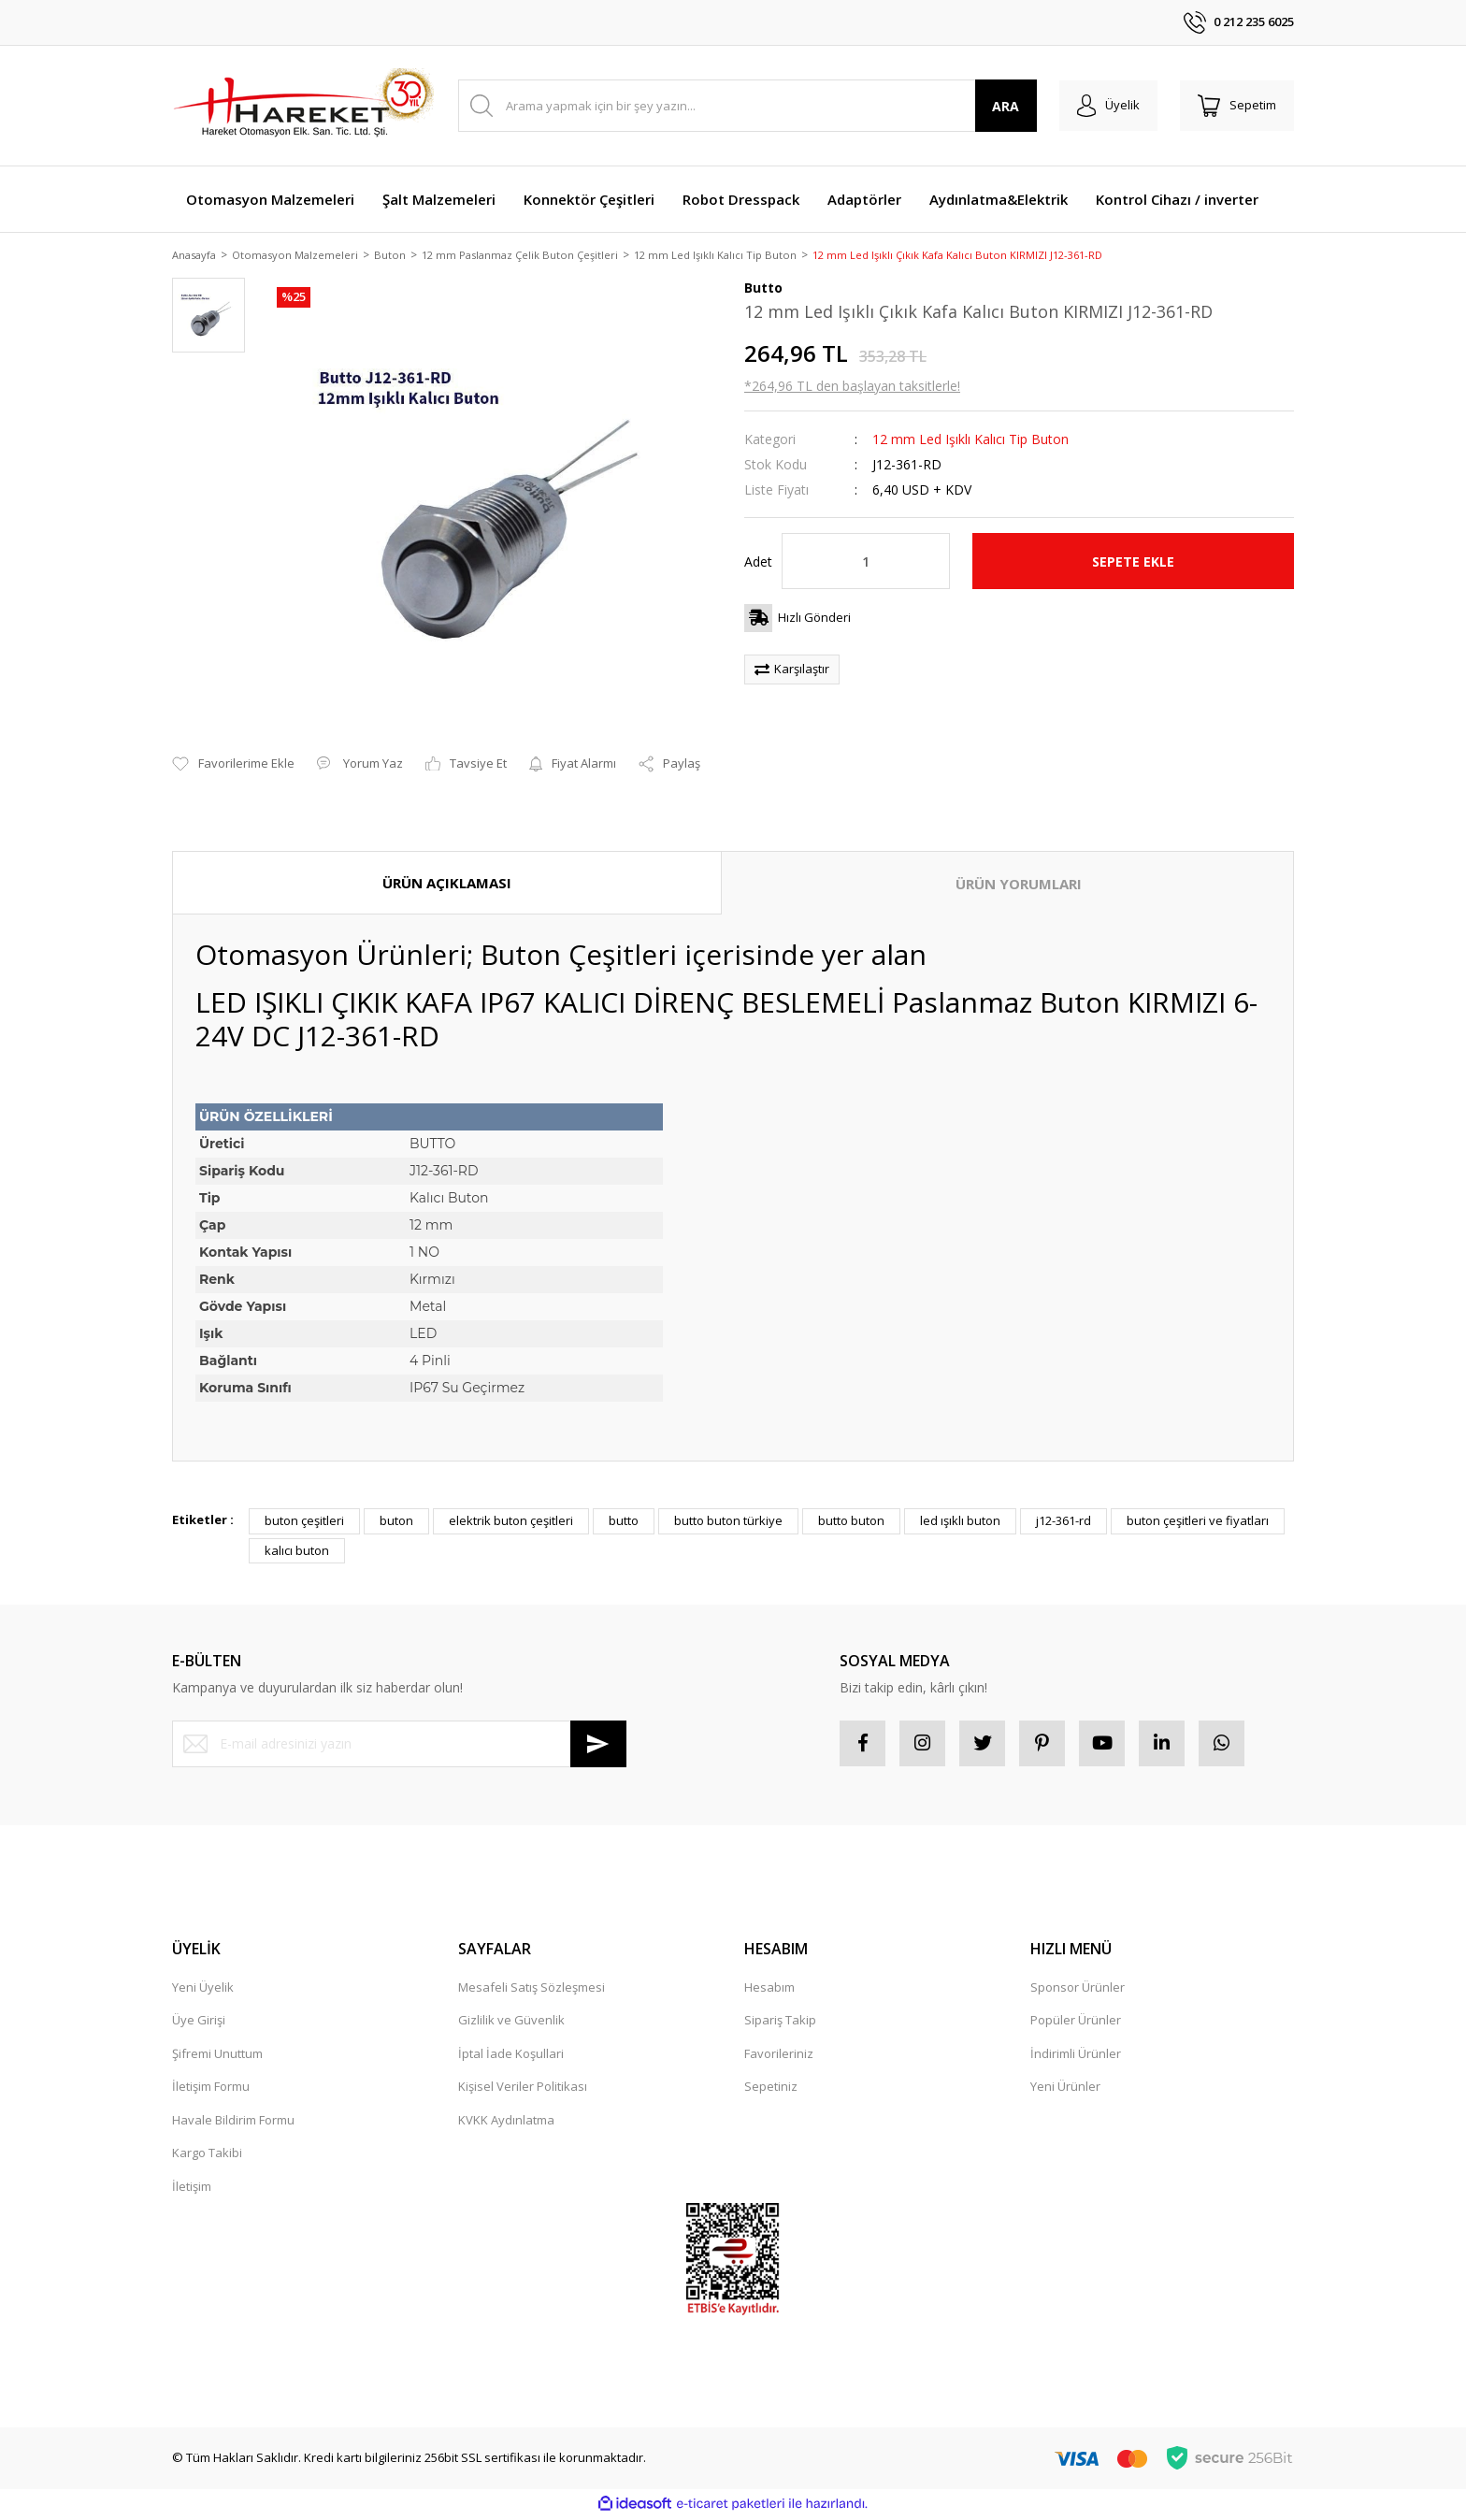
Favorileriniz (778, 2055)
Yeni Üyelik (203, 1988)
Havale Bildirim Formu (233, 2121)
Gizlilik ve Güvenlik (511, 2022)
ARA (1002, 106)
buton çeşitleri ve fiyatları (1198, 1522)
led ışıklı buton (960, 1522)
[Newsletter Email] (399, 1744)
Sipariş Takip (780, 2022)
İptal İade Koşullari (511, 2055)
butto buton (851, 1522)
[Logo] (303, 105)
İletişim (191, 2188)
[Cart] (1236, 105)
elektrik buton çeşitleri (511, 1522)
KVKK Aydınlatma (506, 2121)
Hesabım (769, 1988)
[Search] (745, 105)
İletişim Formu (211, 2089)
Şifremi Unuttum (217, 2055)
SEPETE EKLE (1133, 562)
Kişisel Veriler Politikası (522, 2089)
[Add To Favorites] (233, 765)
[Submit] (598, 1744)
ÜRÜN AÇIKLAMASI (446, 883)
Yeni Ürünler (1065, 2089)
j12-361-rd (1063, 1522)
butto (624, 1522)
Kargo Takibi (207, 2155)
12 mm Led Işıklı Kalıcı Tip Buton (970, 441)
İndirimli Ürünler (1075, 2055)
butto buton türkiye (728, 1522)
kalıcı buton (297, 1551)
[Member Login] (1106, 105)
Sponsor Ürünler (1077, 1988)
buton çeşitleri (304, 1522)
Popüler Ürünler (1075, 2022)
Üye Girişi (198, 2022)
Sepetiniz (771, 2089)
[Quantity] (866, 563)
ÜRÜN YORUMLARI (1019, 884)
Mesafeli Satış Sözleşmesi (531, 1988)
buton (396, 1522)
